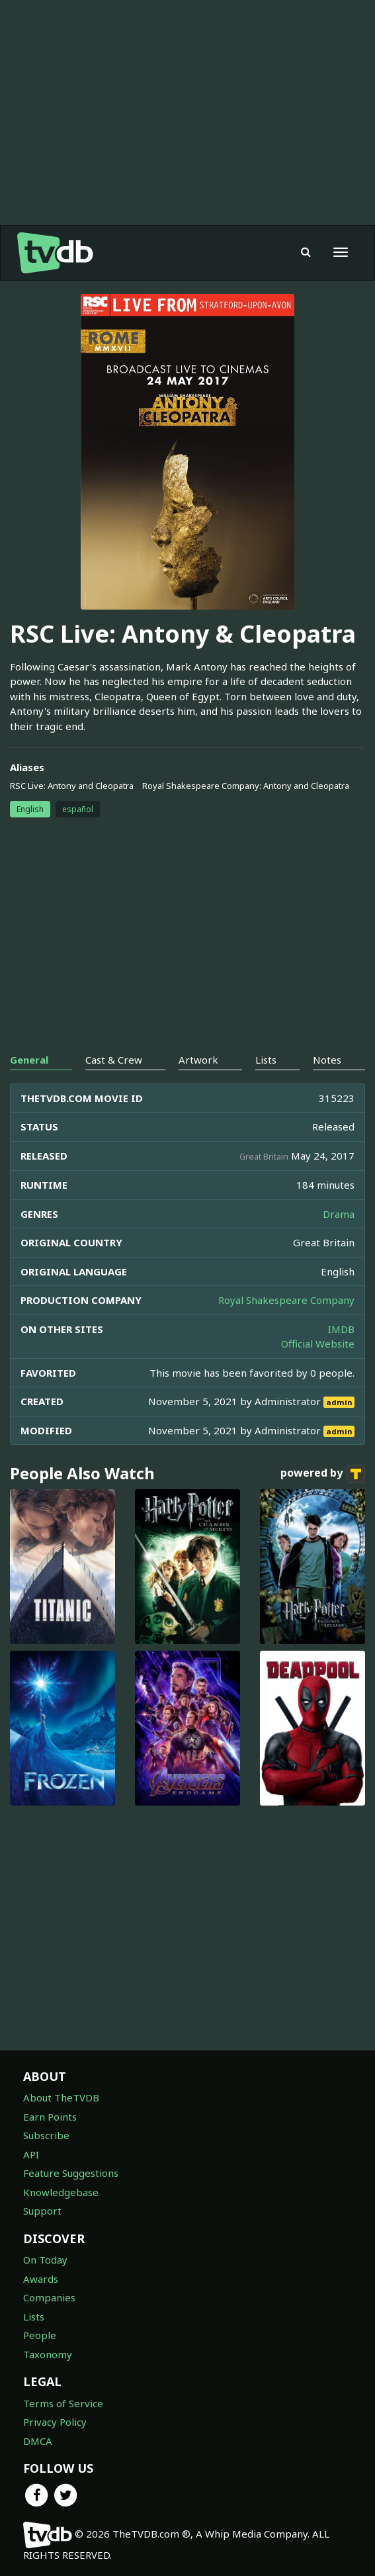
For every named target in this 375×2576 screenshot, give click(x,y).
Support (42, 2210)
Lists (33, 2316)
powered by (322, 1474)
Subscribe (46, 2135)
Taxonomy (47, 2354)
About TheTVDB (61, 2097)
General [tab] (29, 1059)
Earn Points (50, 2116)
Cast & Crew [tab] (113, 1059)
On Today (45, 2259)
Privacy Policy (55, 2421)
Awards (40, 2278)
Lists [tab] (265, 1059)
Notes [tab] (327, 1059)
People (39, 2335)
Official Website (317, 1343)
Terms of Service (63, 2403)
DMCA (37, 2441)
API (31, 2154)
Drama (338, 1213)
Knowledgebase (61, 2192)
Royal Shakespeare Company (286, 1300)
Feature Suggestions (70, 2173)
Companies (49, 2297)
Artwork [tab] (198, 1059)
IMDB (341, 1329)
